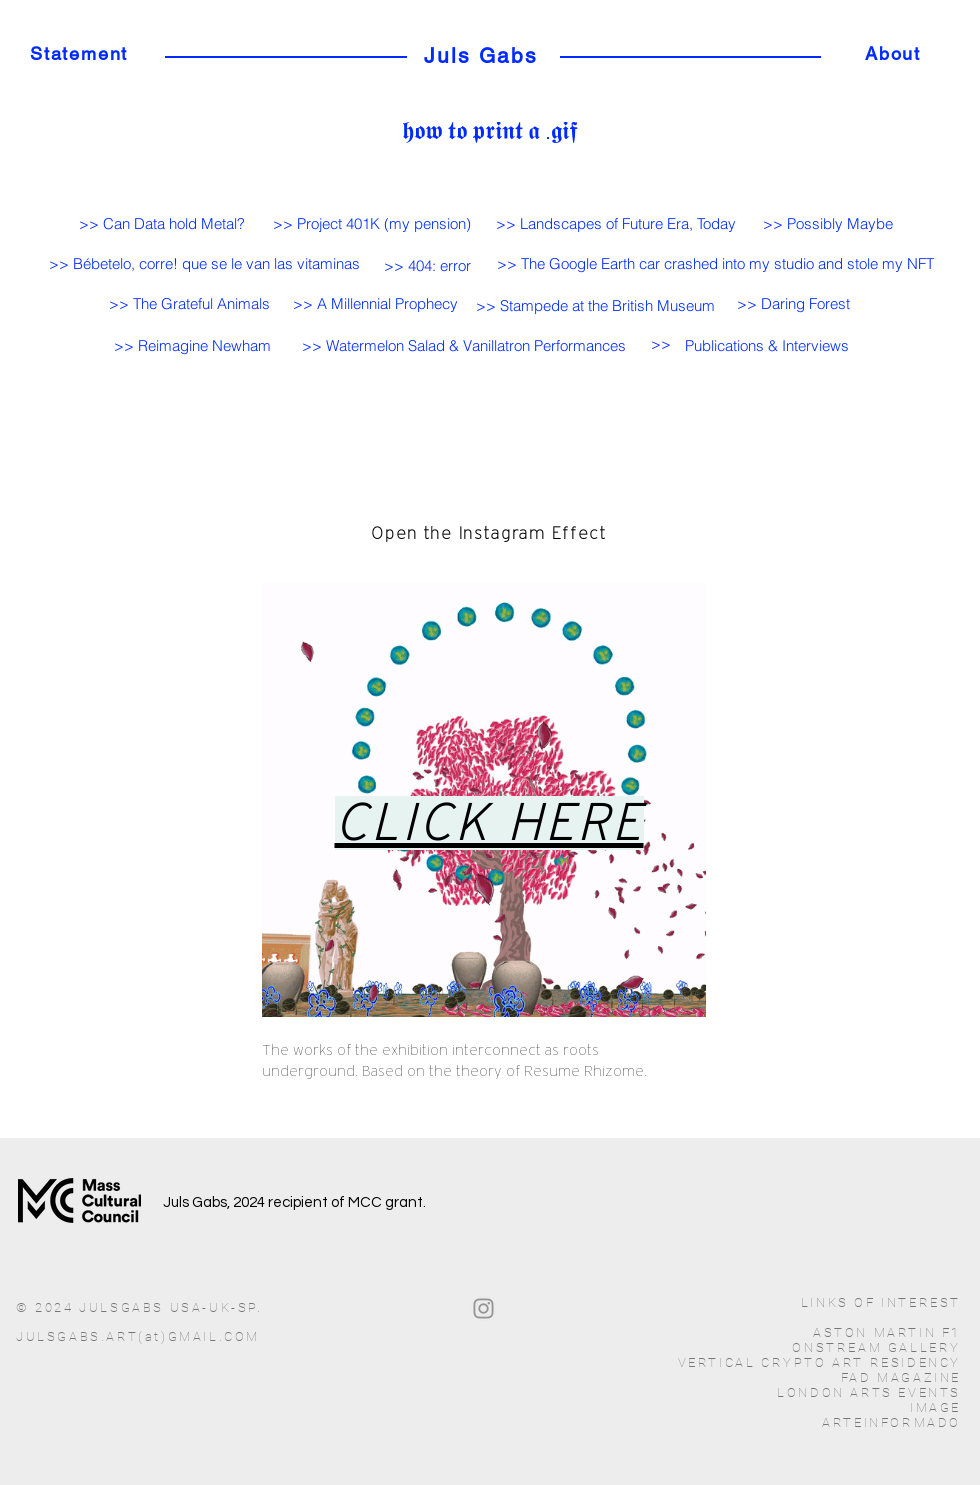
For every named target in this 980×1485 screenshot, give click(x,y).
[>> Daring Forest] (793, 303)
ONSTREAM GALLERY (876, 1347)
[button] (766, 345)
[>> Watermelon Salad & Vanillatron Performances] (463, 345)
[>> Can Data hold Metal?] (161, 223)
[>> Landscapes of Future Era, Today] (615, 223)
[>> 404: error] (427, 265)
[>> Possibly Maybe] (828, 223)
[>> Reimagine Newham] (192, 345)
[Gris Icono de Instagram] (483, 1308)
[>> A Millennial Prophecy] (375, 303)
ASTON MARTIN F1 (887, 1332)
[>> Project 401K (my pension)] (372, 223)
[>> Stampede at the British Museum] (595, 305)
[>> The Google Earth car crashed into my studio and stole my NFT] (715, 263)
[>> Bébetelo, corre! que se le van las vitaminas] (204, 263)
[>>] (664, 343)
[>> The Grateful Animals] (189, 303)
